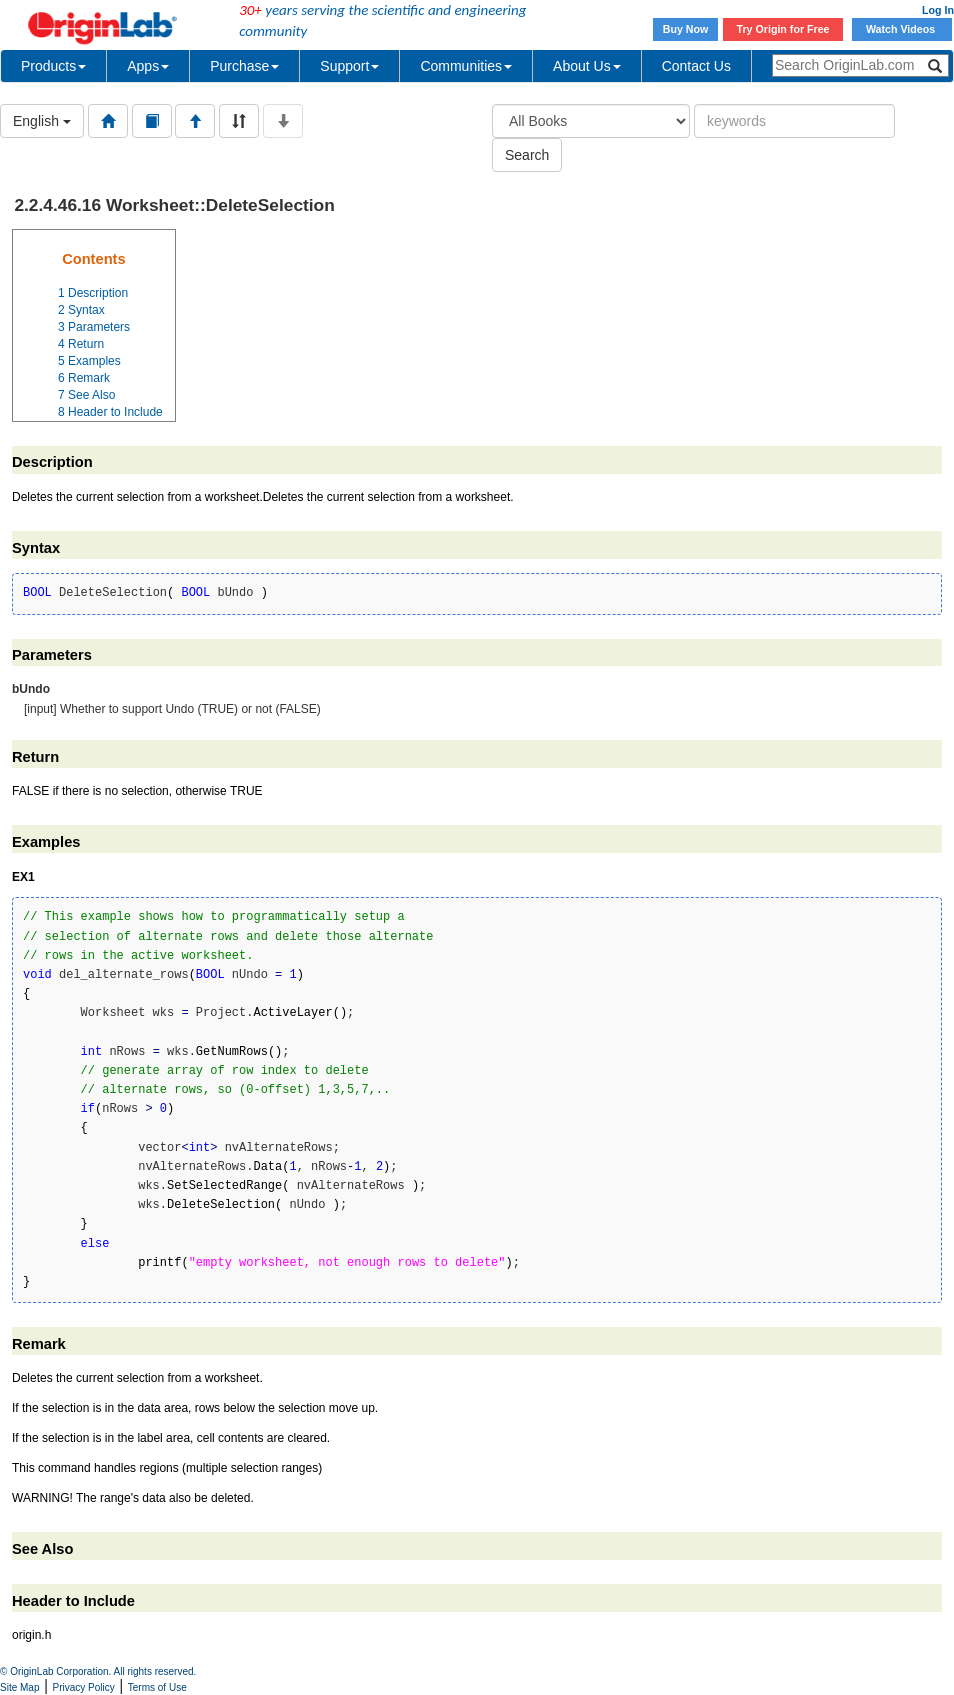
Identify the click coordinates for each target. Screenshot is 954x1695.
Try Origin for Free (783, 29)
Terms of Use (157, 1687)
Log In (938, 10)
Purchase (244, 66)
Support (349, 66)
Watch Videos (902, 29)
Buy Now (686, 29)
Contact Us (696, 66)
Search (527, 155)
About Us (587, 66)
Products (53, 66)
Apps (148, 66)
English (42, 121)
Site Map (19, 1687)
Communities (466, 66)
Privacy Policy (84, 1687)
